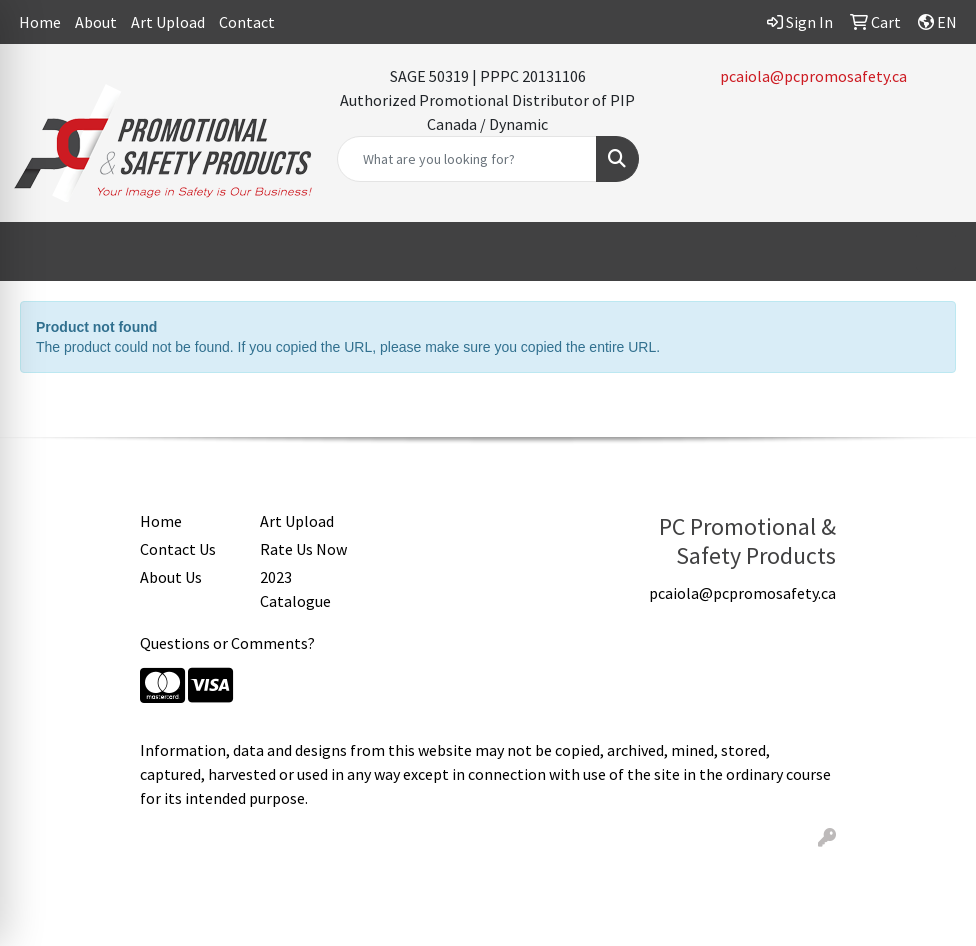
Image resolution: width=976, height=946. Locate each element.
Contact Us (178, 549)
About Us (171, 577)
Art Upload (168, 22)
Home (40, 22)
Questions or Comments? (227, 643)
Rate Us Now (303, 549)
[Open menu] (936, 252)
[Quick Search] (466, 159)
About (96, 22)
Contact (247, 22)
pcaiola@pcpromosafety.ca (813, 76)
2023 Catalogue (295, 589)
